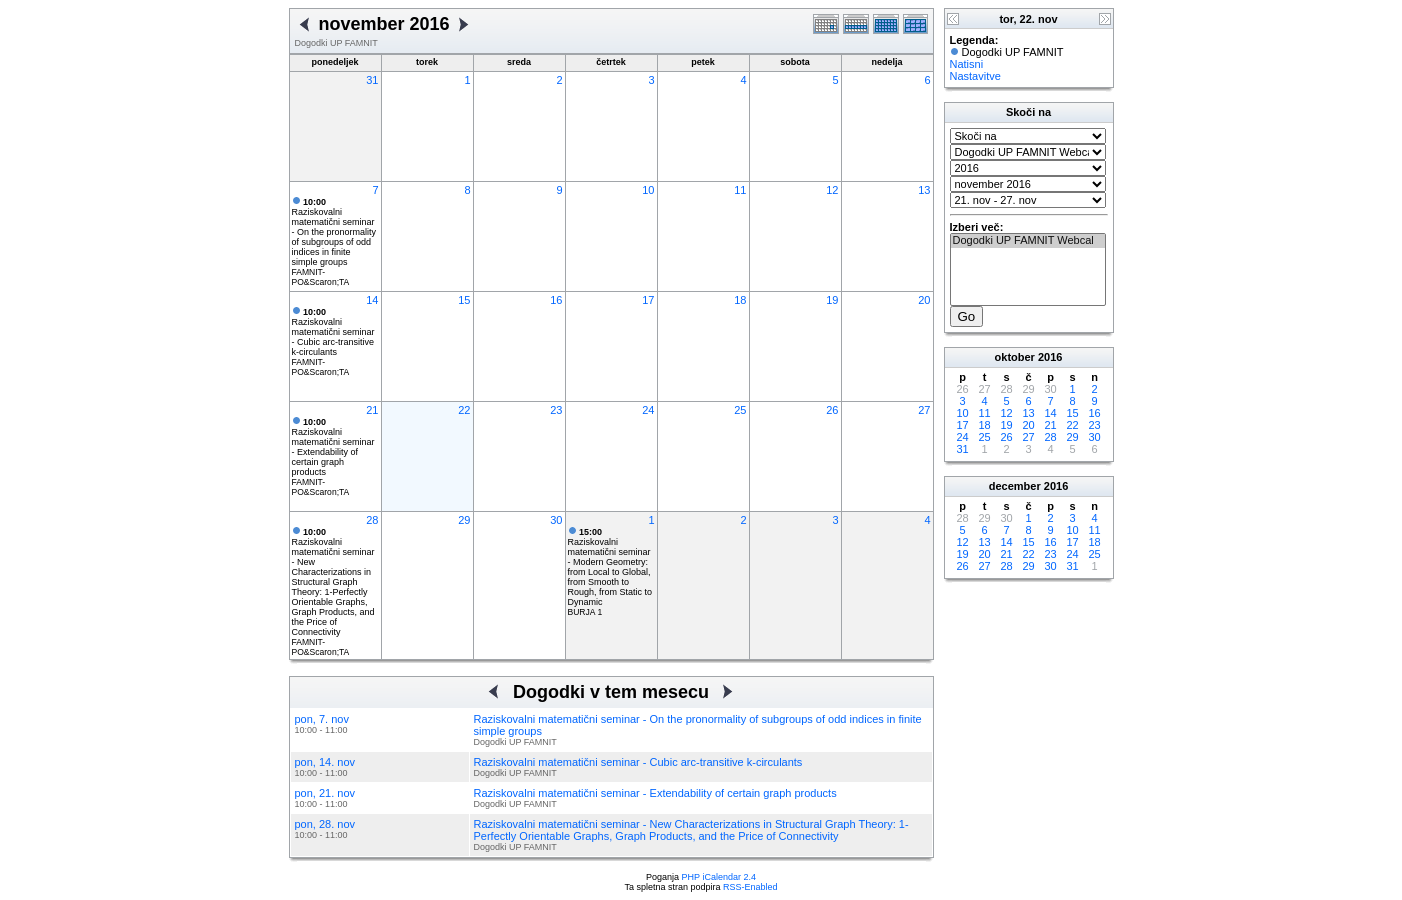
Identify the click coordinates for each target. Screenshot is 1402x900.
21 (372, 410)
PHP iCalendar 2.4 (719, 877)
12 (832, 190)
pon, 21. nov (325, 793)
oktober (1015, 357)
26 (832, 410)
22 (464, 410)
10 (648, 190)
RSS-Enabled (750, 887)
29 (464, 520)
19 (832, 300)
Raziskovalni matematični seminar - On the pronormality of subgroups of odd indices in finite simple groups (334, 232)
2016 (1050, 357)
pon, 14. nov (325, 762)
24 (648, 410)
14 (372, 300)
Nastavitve (975, 76)
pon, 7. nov (322, 719)
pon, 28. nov (325, 824)
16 (556, 300)
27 (924, 410)
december (1015, 486)
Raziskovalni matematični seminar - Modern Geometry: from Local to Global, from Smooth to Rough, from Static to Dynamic (610, 567)
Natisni (967, 64)
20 (924, 300)
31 (372, 80)
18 (740, 300)
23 (556, 410)
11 (740, 190)
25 (740, 410)
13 (924, 190)
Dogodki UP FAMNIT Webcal (1028, 241)
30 (556, 520)
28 (372, 520)
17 (648, 300)
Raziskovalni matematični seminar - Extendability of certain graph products (333, 447)
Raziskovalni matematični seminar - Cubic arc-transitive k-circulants (333, 332)
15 (464, 300)
